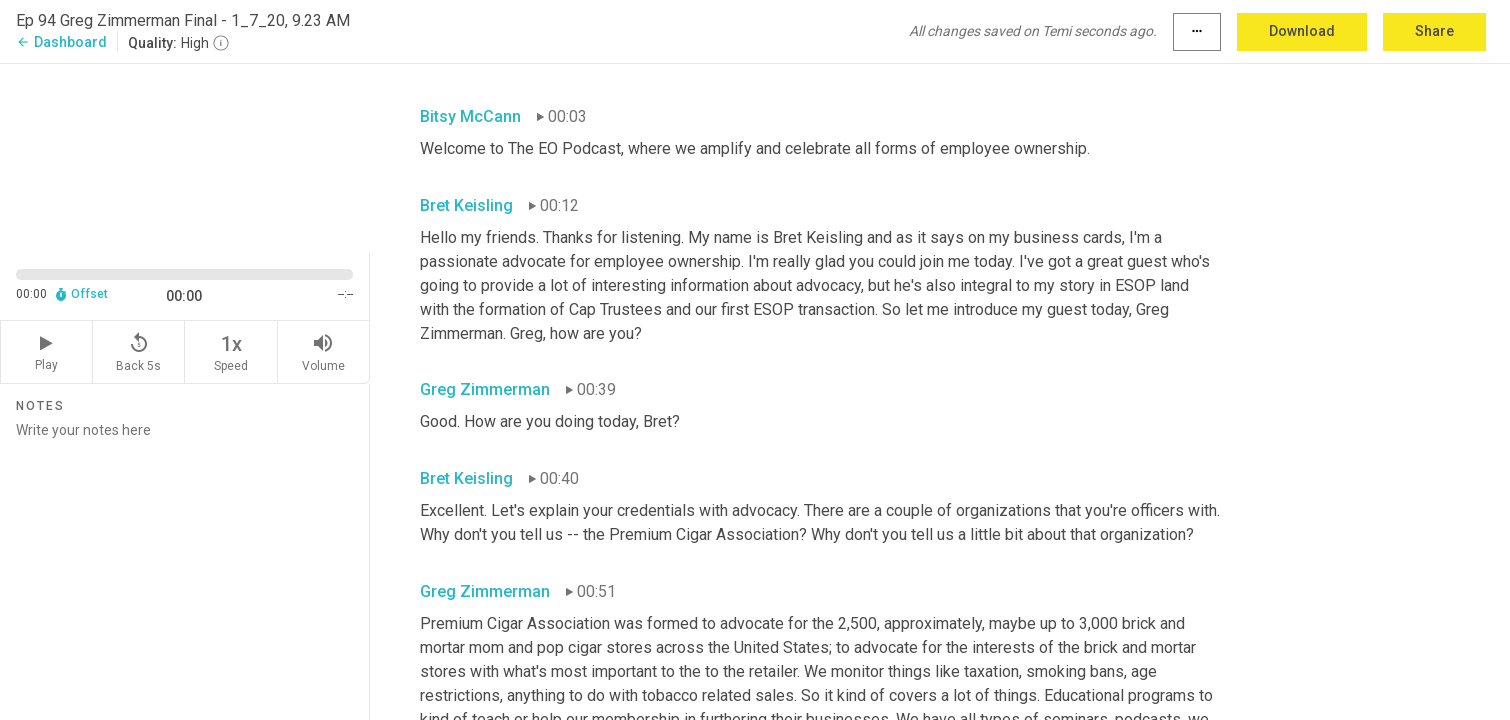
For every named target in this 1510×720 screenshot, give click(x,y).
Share (1434, 31)
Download (1302, 31)
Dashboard (61, 42)
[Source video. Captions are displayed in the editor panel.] (185, 156)
